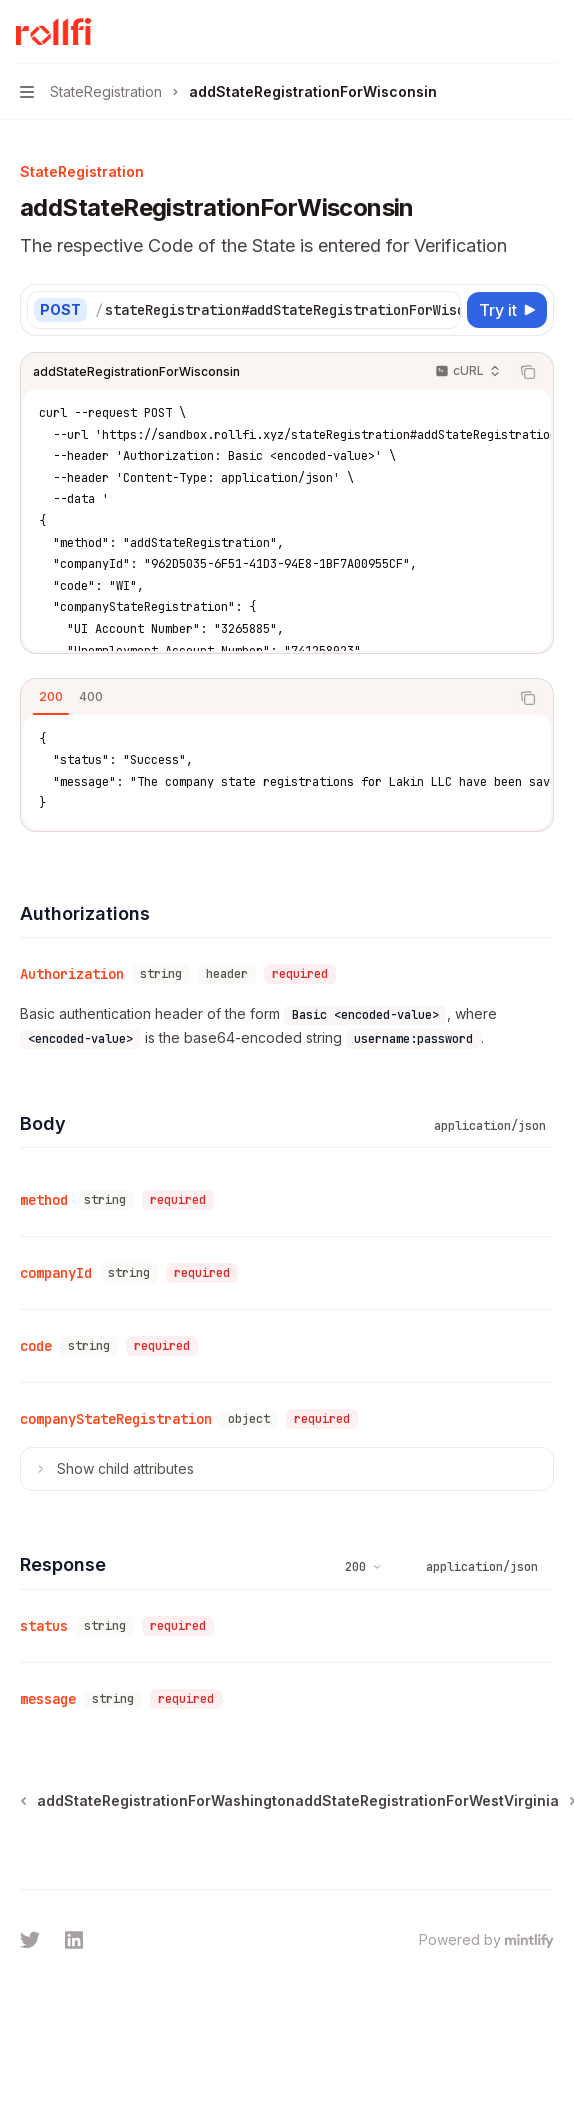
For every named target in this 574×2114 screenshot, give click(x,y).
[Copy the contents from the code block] (528, 372)
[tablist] (265, 698)
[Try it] (507, 310)
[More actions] (548, 32)
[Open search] (510, 32)
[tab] (51, 697)
